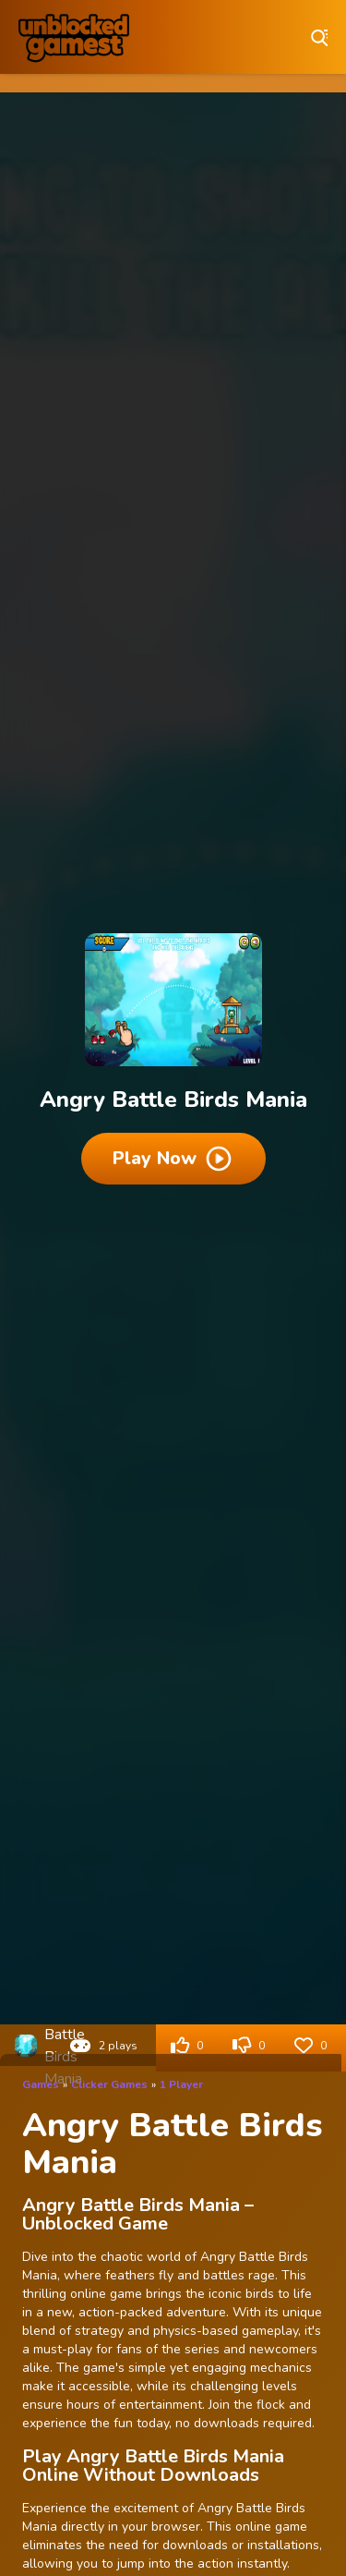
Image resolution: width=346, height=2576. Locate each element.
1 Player (181, 2084)
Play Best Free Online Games (73, 37)
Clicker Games (109, 2084)
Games (40, 2084)
